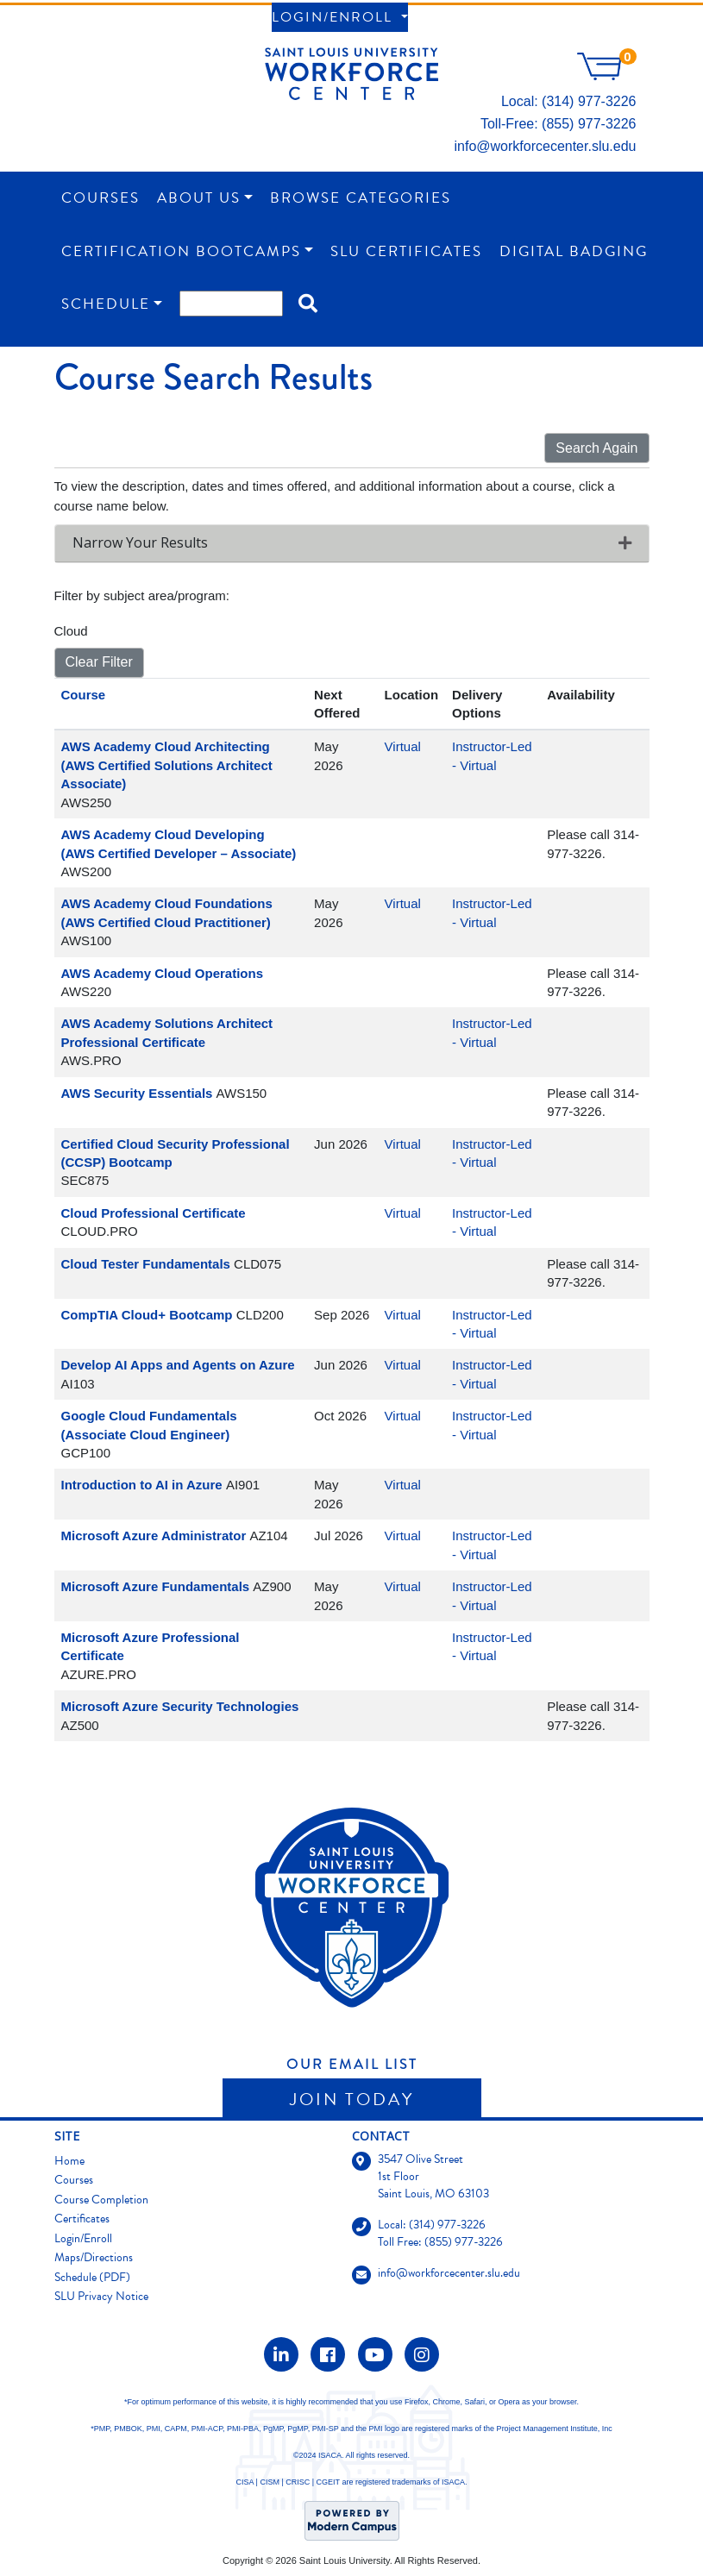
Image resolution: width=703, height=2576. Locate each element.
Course (83, 694)
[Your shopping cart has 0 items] (606, 75)
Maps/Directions (93, 2257)
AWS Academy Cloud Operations (162, 973)
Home (69, 2161)
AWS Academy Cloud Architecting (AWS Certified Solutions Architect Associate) (167, 765)
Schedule (105, 304)
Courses (100, 198)
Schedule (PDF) (92, 2277)
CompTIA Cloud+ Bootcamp (147, 1314)
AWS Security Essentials (137, 1093)
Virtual (403, 746)
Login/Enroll (335, 17)
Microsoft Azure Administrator (154, 1535)
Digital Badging (573, 251)
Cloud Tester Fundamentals (145, 1264)
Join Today (352, 2099)
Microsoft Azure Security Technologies (180, 1706)
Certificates (82, 2218)
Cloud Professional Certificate (153, 1213)
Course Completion (101, 2200)
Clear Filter (99, 662)
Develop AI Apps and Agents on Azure (178, 1364)
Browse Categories (360, 198)
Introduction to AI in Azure (142, 1484)
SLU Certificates (406, 251)
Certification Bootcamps (181, 251)
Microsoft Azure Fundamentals (155, 1586)
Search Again (596, 448)
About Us (199, 198)
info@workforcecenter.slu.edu (545, 146)
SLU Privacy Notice (101, 2296)
